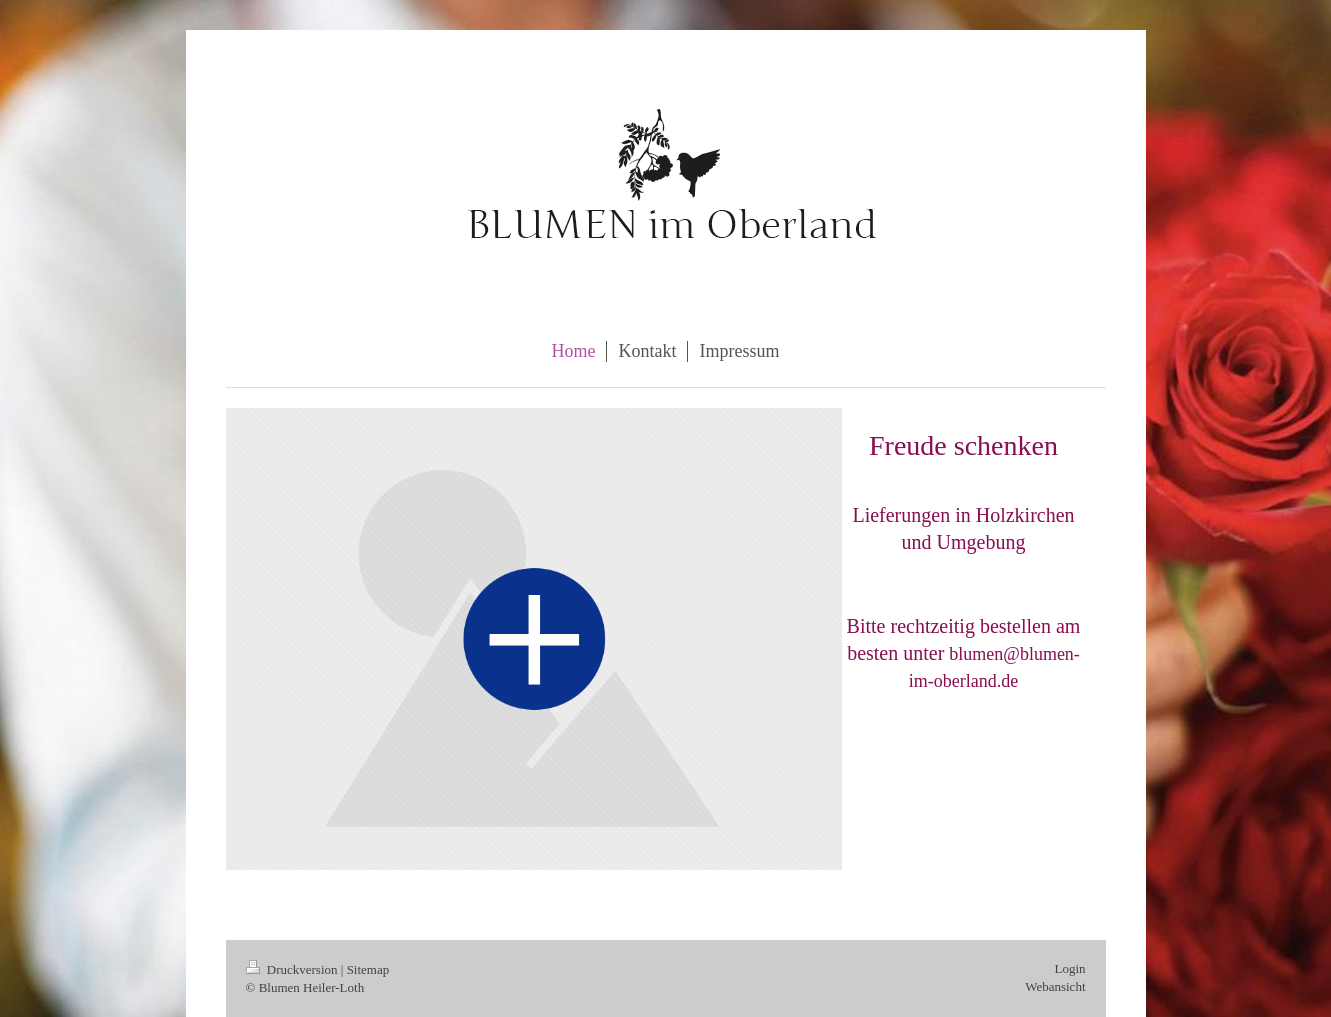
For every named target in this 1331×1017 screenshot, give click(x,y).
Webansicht (1055, 986)
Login (1069, 968)
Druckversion (293, 969)
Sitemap (368, 969)
